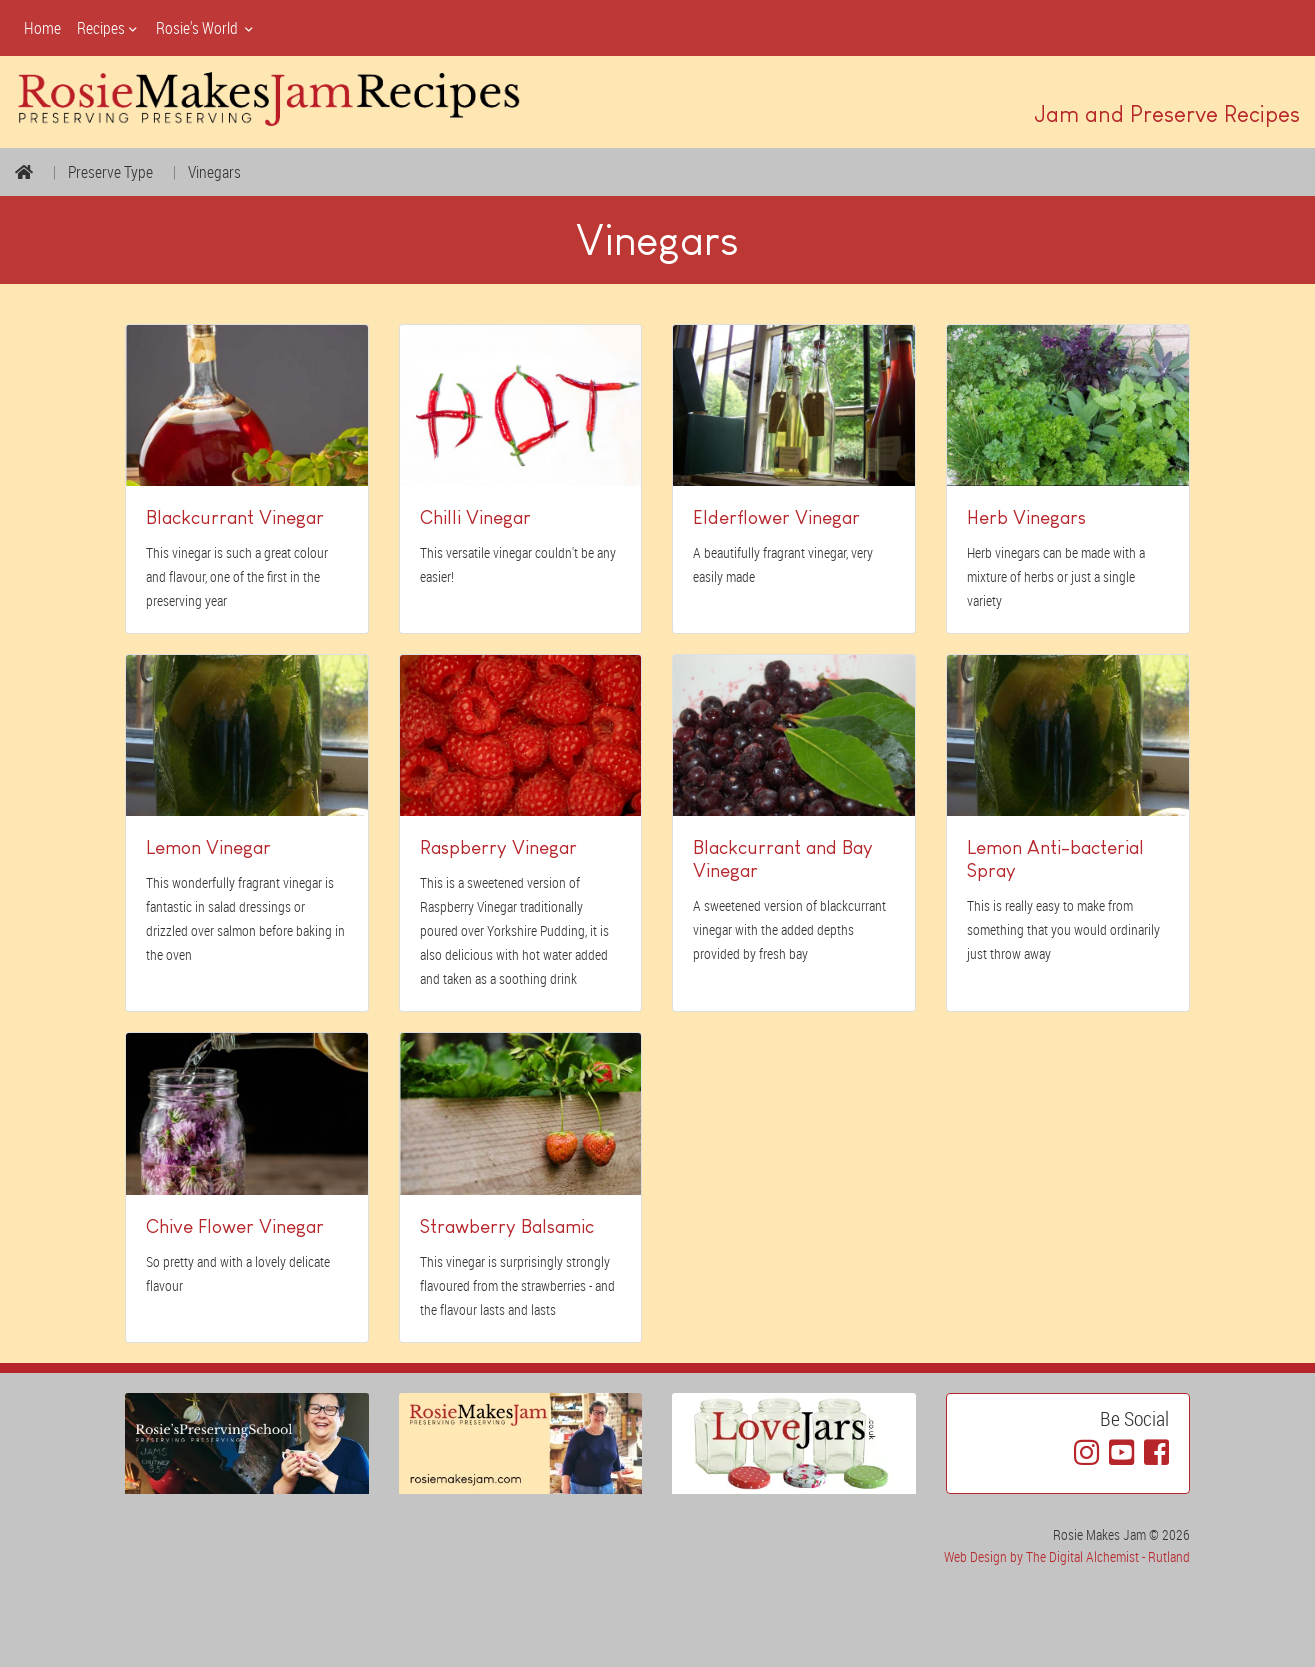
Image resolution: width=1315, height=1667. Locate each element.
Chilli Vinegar (475, 517)
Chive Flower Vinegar (235, 1226)
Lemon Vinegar (208, 847)
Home (42, 28)
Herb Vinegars (1026, 517)
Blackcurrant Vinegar (235, 517)
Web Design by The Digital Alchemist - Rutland (1067, 1556)
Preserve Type (110, 172)
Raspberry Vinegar (498, 847)
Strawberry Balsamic (507, 1226)
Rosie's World (206, 28)
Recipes (108, 28)
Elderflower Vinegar (776, 517)
